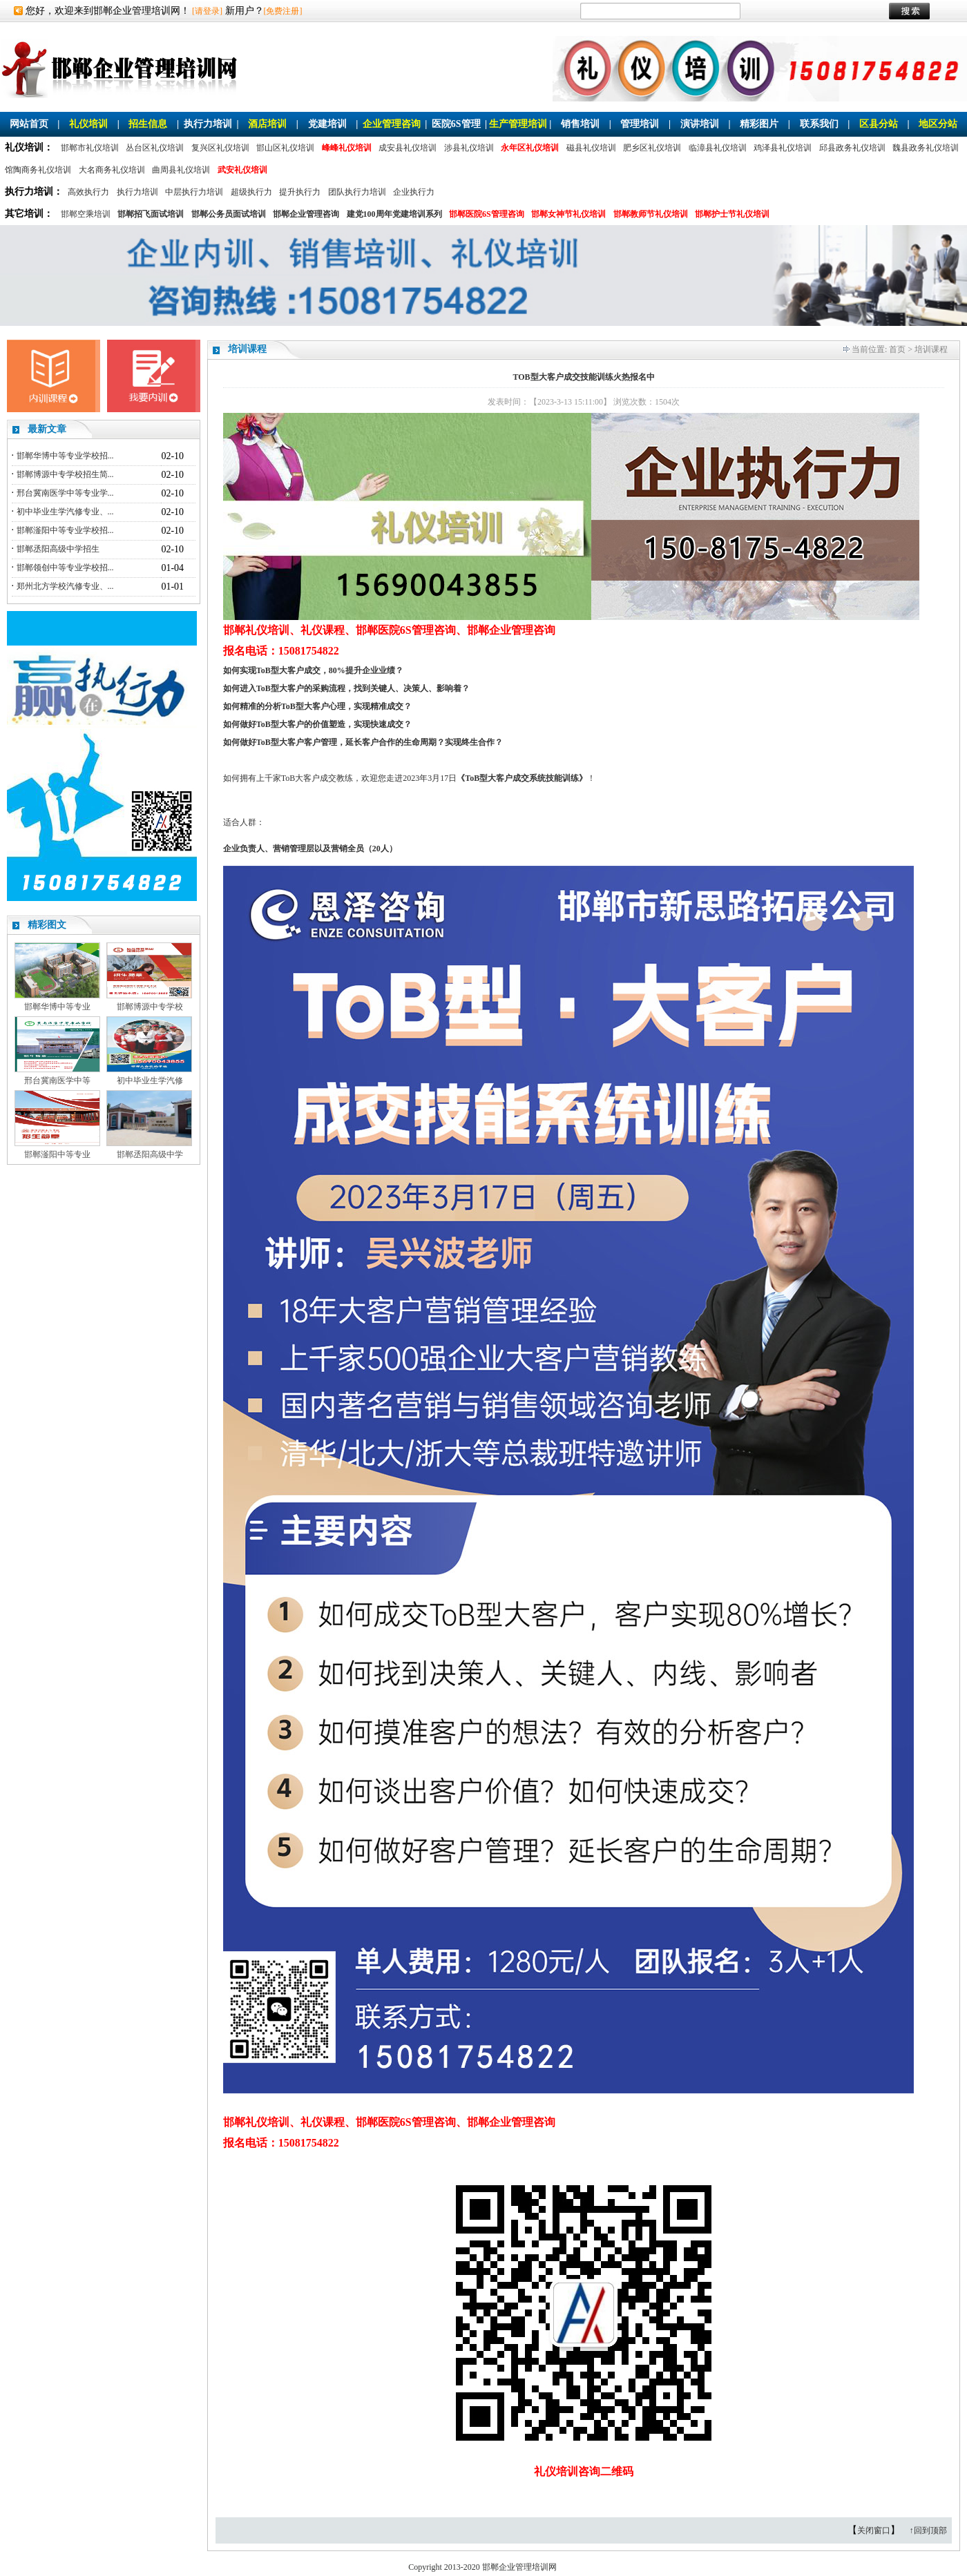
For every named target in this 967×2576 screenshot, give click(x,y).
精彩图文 (47, 925)
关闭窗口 (873, 2530)
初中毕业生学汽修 (150, 1080)
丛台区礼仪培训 (155, 148)
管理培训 (639, 124)
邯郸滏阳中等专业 (57, 1154)
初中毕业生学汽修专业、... (65, 511)
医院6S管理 (456, 124)
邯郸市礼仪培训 (90, 148)
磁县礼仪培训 (591, 148)
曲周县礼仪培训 (181, 170)
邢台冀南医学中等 (57, 1080)
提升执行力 (299, 192)
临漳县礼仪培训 (718, 148)
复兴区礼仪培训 (220, 148)
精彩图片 (759, 124)
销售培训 (580, 124)
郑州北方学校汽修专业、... (65, 586)
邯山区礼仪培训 (285, 148)
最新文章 (47, 429)
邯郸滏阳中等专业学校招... (65, 530)
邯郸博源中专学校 (150, 1006)
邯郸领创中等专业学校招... (65, 567)
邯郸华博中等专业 (57, 1006)
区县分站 (878, 124)
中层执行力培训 (194, 192)
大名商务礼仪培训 (112, 170)
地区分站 (938, 124)
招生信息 (147, 124)
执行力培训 (208, 124)
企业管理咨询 (392, 124)
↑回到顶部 (928, 2530)
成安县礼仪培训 (408, 148)
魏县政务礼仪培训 (925, 148)
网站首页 (29, 124)
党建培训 (327, 124)
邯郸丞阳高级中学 (150, 1154)
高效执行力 (88, 192)
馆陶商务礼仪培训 (38, 170)
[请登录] (207, 11)
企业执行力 (413, 192)
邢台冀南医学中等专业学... (65, 493)
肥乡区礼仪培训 (652, 148)
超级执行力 (251, 192)
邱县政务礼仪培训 (852, 148)
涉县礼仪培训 (469, 148)
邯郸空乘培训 (86, 214)
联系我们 (819, 124)
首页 (897, 349)
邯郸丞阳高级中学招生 (58, 549)
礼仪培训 (88, 124)
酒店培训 (267, 124)
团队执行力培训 (357, 192)
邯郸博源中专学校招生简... (65, 474)
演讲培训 (699, 124)
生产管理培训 (518, 124)
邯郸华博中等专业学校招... (65, 456)
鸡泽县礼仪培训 (783, 148)
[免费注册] (283, 11)
